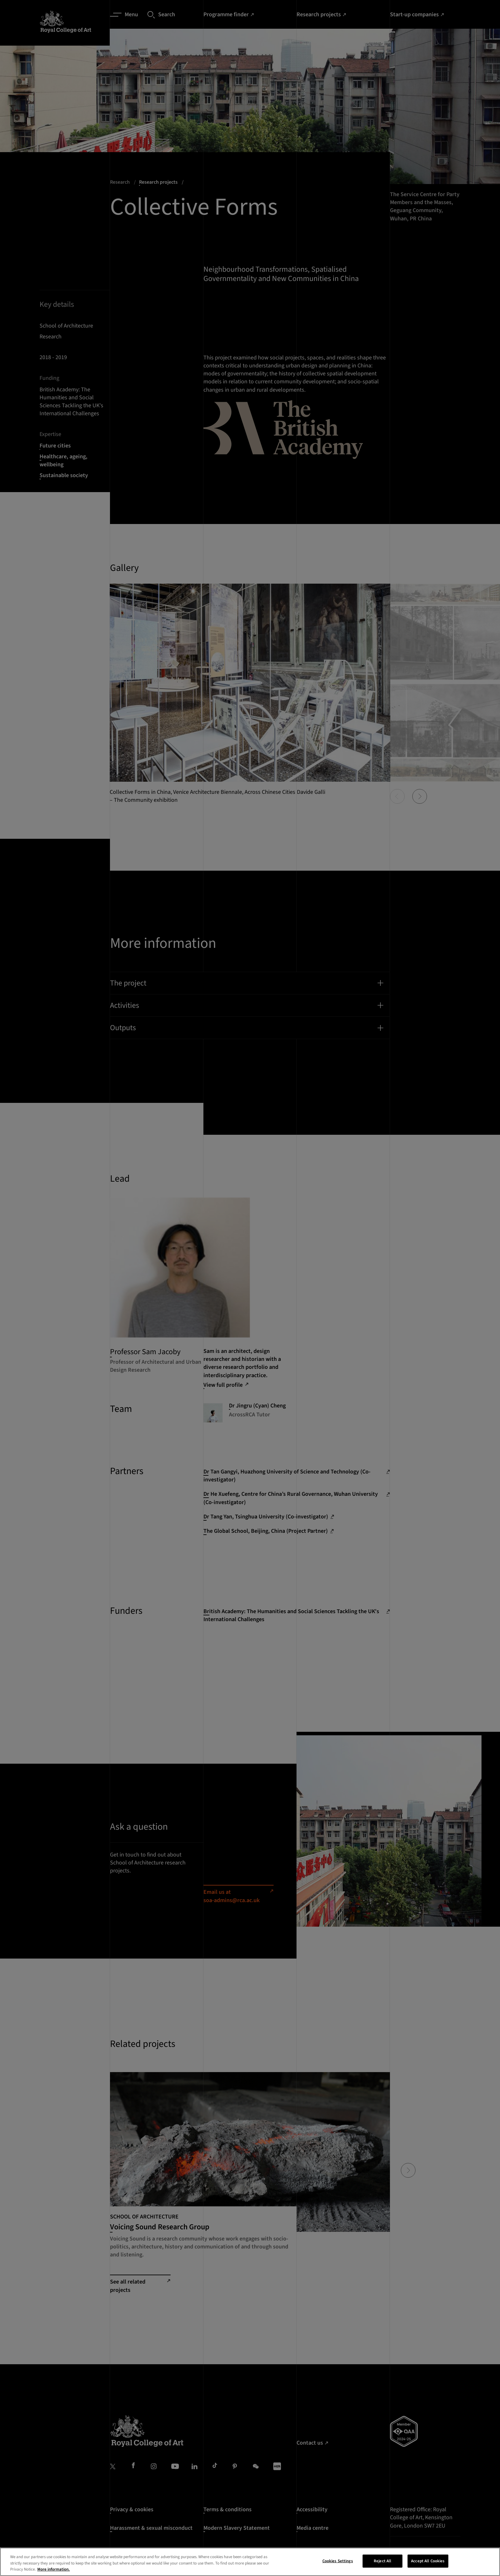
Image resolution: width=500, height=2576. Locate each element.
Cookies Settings (337, 2562)
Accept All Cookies (428, 2562)
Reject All (382, 2562)
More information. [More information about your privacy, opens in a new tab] (53, 2570)
